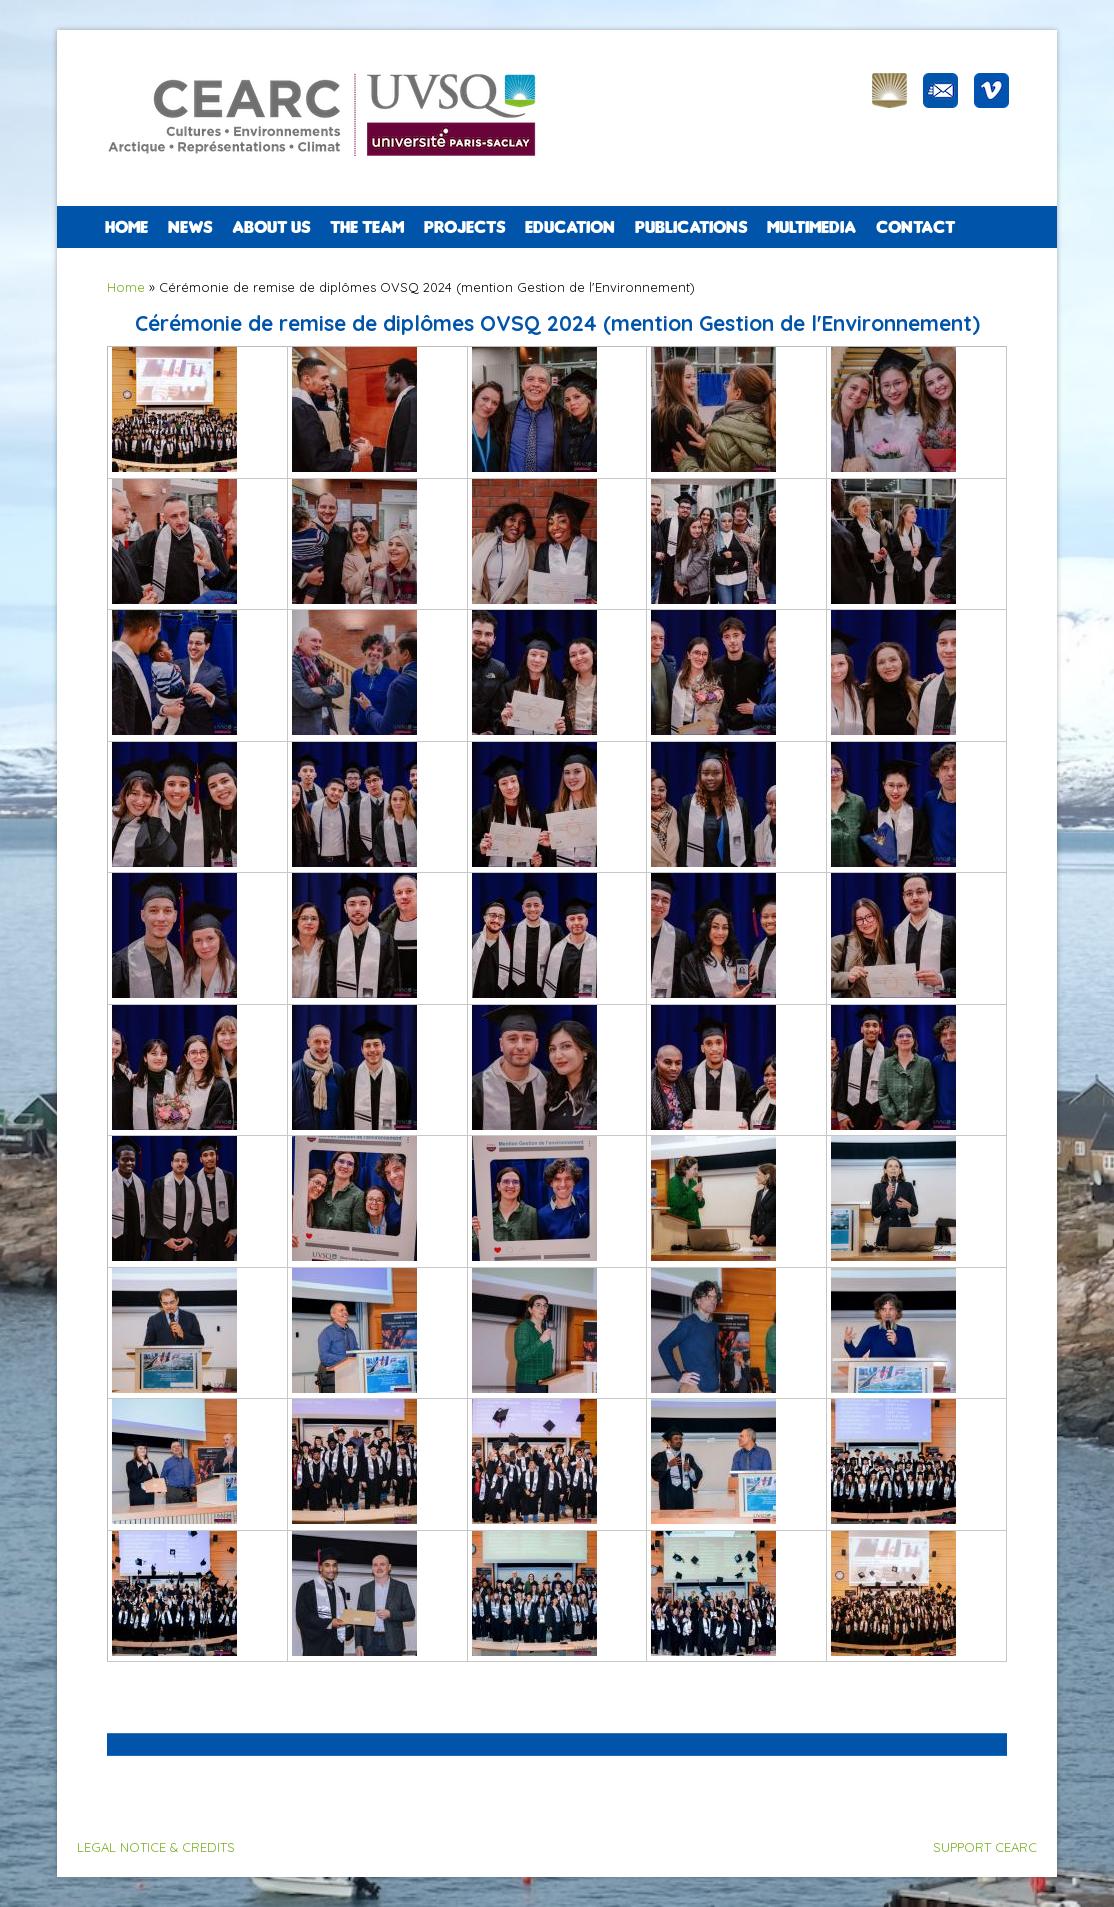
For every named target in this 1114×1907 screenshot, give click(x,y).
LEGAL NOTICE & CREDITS (156, 1847)
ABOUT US (271, 227)
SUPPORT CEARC (985, 1847)
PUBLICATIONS (691, 227)
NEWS (190, 227)
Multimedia (811, 227)
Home (126, 227)
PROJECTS (464, 227)
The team (367, 227)
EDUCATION (570, 227)
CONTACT (915, 227)
